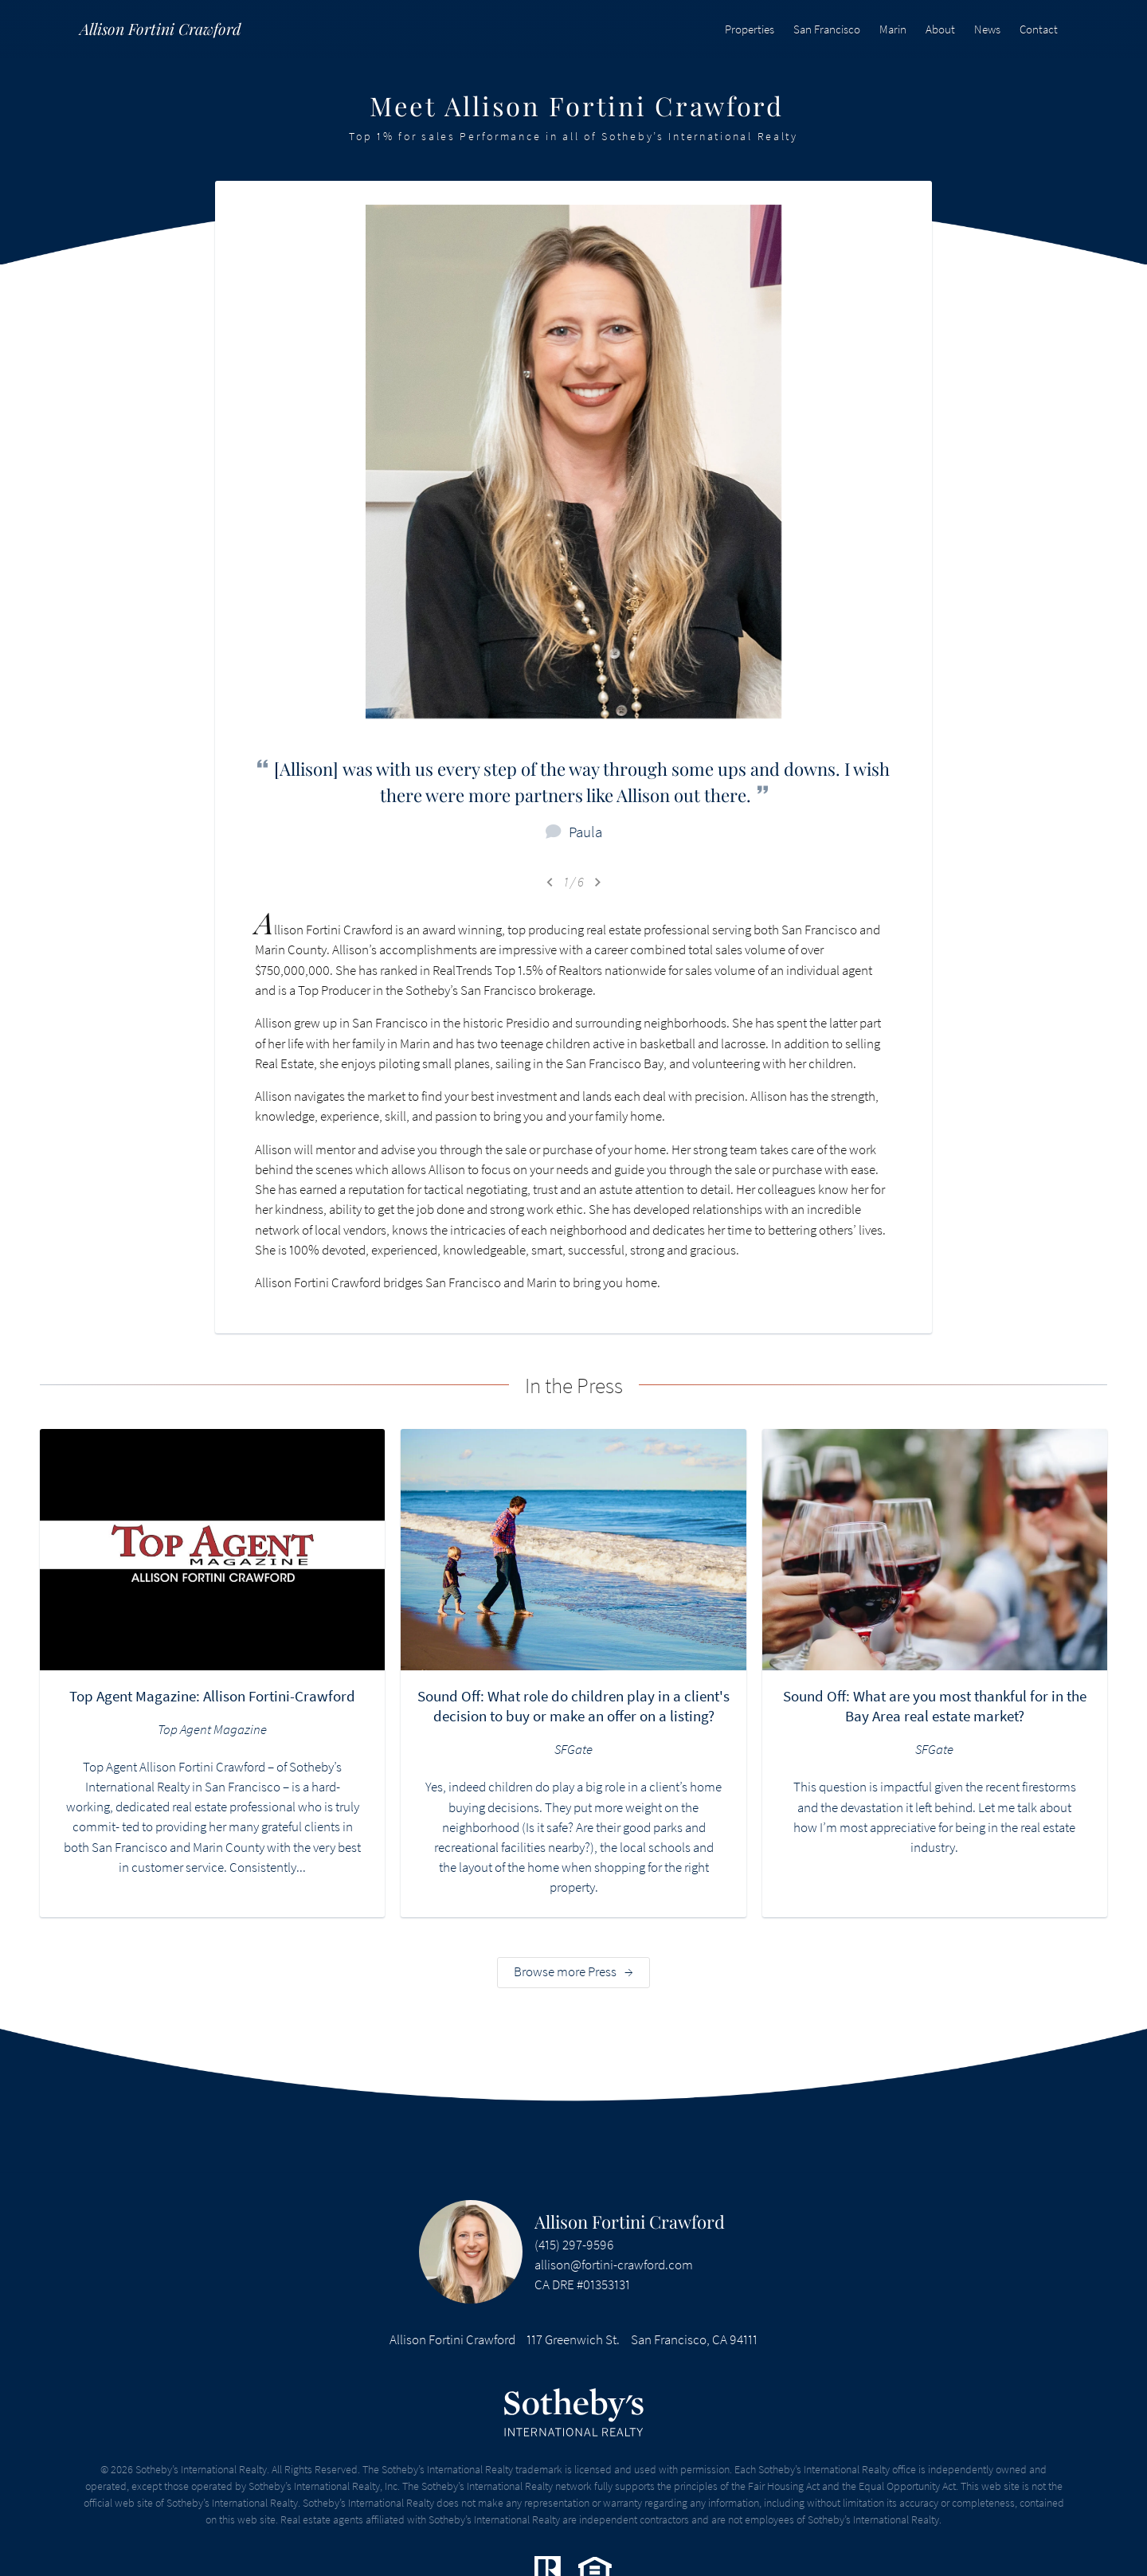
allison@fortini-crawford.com (613, 2265)
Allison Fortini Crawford (629, 2221)
